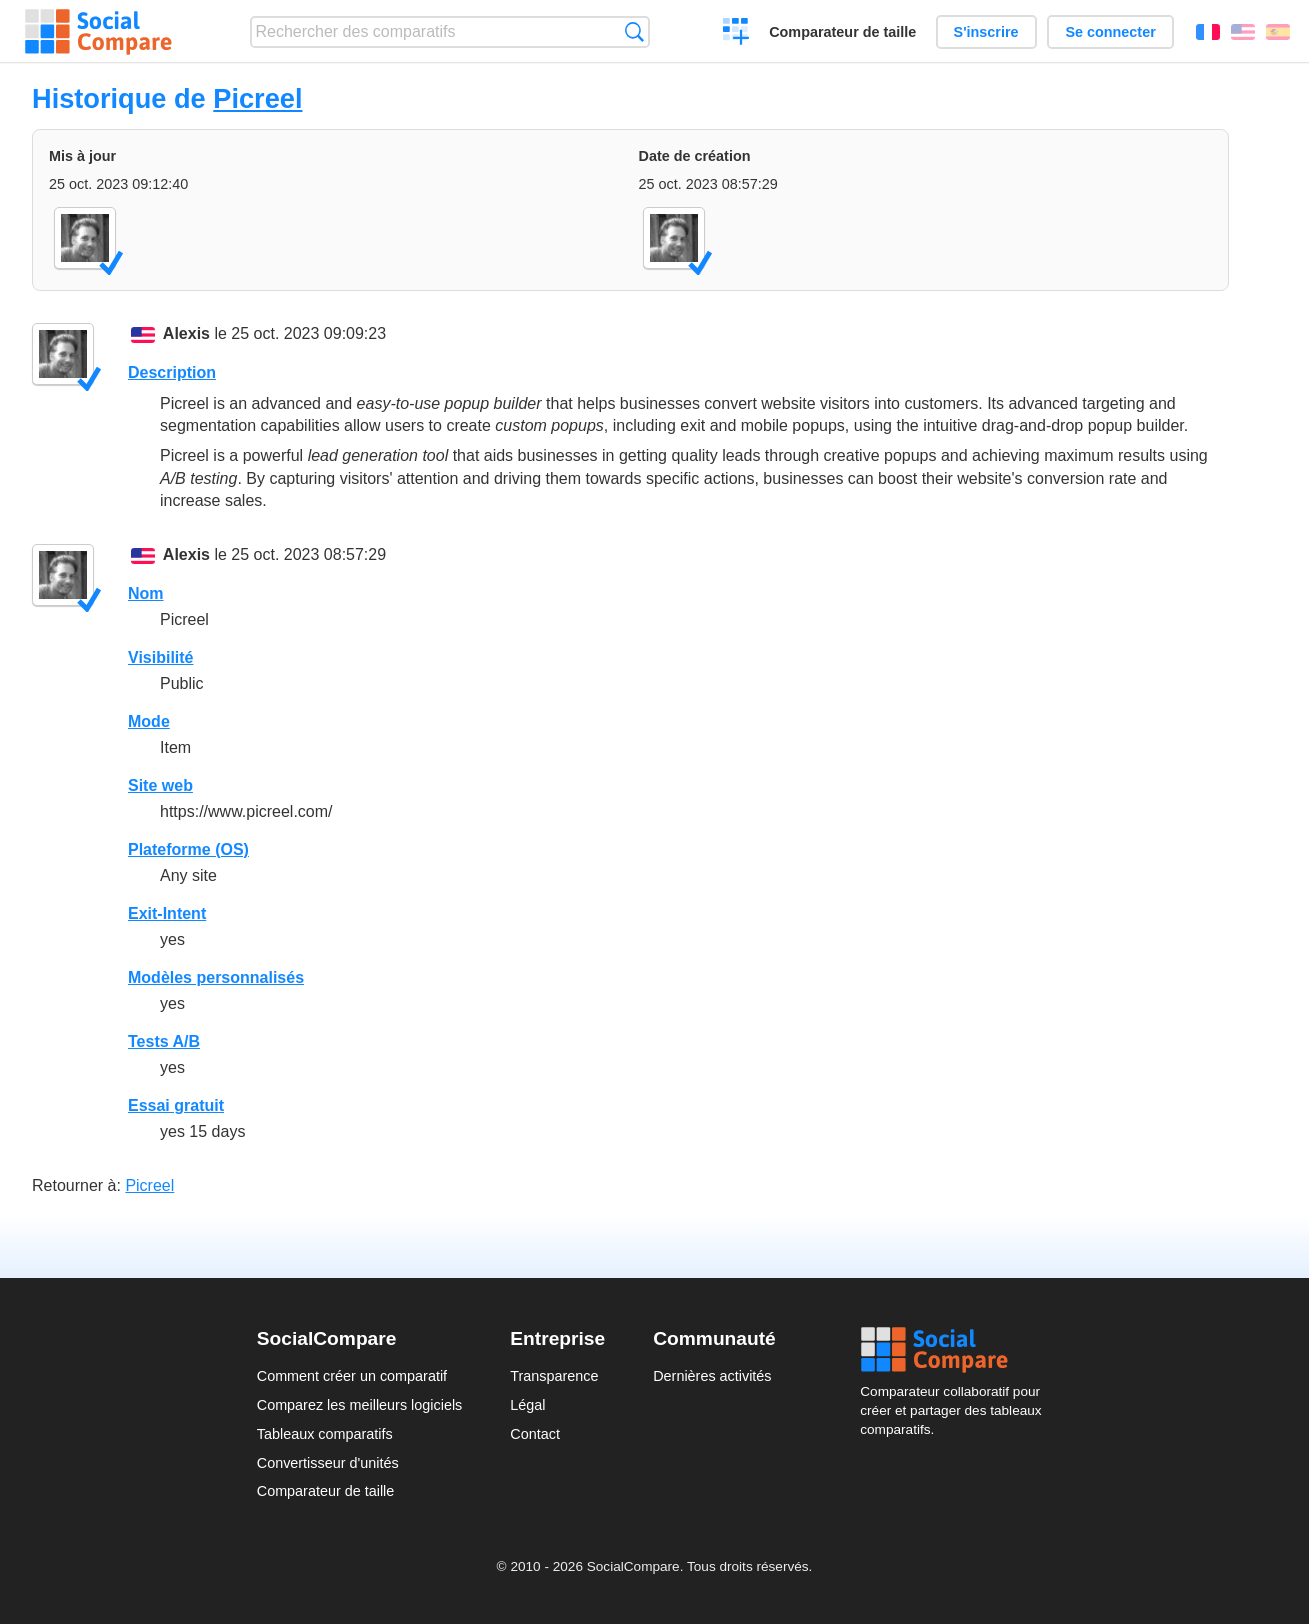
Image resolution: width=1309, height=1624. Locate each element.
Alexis (186, 333)
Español (1278, 32)
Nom (146, 593)
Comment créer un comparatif (352, 1376)
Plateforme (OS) (188, 849)
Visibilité (161, 657)
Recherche (634, 31)
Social (956, 1350)
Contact (535, 1434)
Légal (527, 1405)
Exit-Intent (167, 913)
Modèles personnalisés (216, 977)
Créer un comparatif (736, 34)
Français (1208, 32)
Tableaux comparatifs (325, 1434)
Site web (160, 785)
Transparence (554, 1376)
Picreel (257, 98)
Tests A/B (164, 1041)
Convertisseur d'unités (328, 1463)
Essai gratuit (176, 1105)
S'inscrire (986, 32)
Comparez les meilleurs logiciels (360, 1405)
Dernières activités (712, 1376)
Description (172, 372)
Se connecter (1110, 32)
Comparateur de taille (842, 32)
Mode (149, 721)
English (1243, 32)
